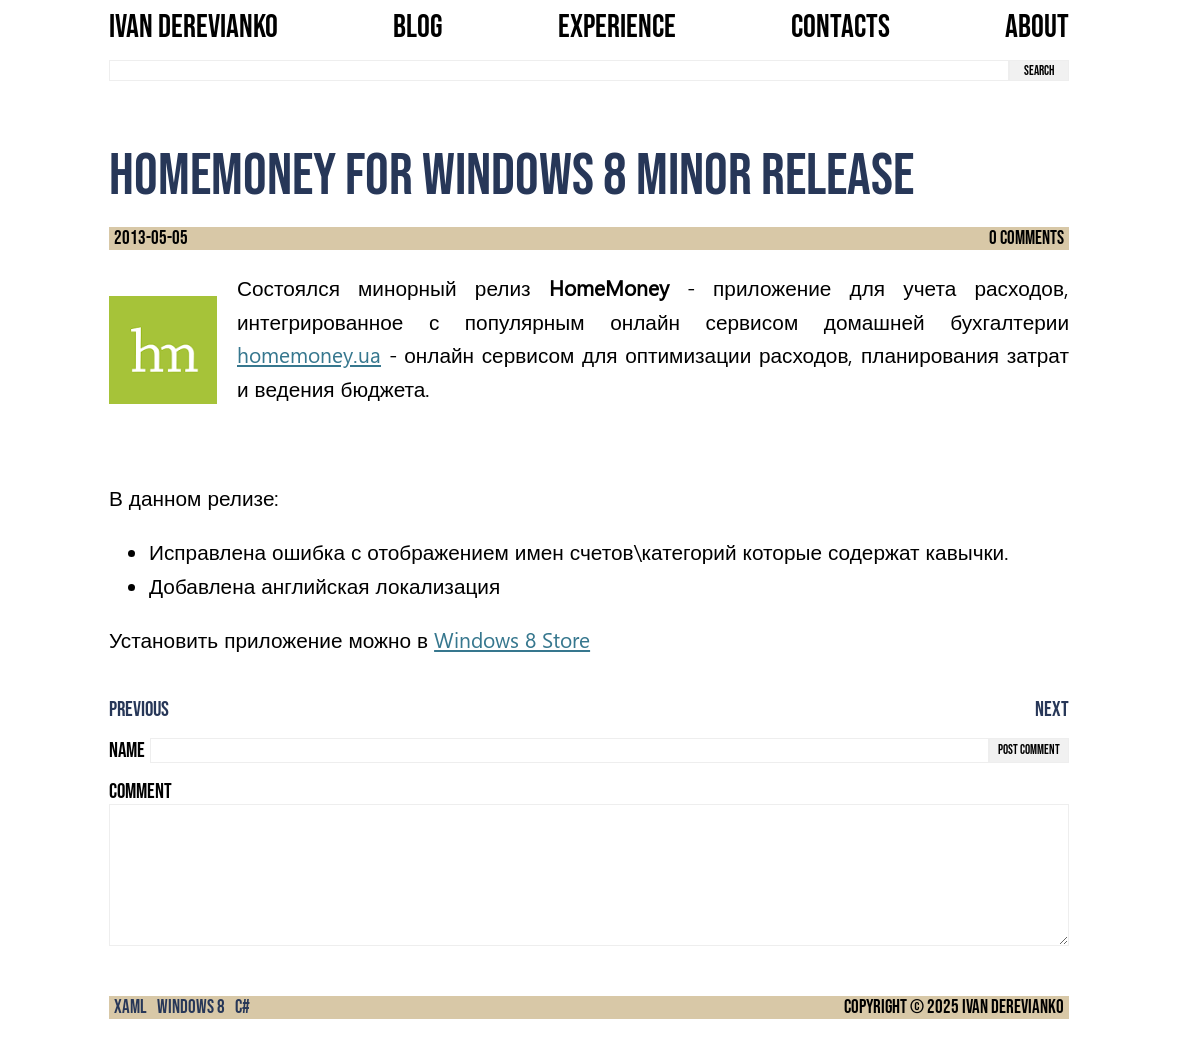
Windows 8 (191, 1007)
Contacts (840, 27)
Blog (418, 27)
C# (242, 1007)
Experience (617, 27)
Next (1052, 709)
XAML (130, 1007)
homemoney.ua (309, 354)
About (1037, 27)
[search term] (559, 70)
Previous (139, 709)
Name (127, 750)
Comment (140, 791)
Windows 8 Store (512, 639)
